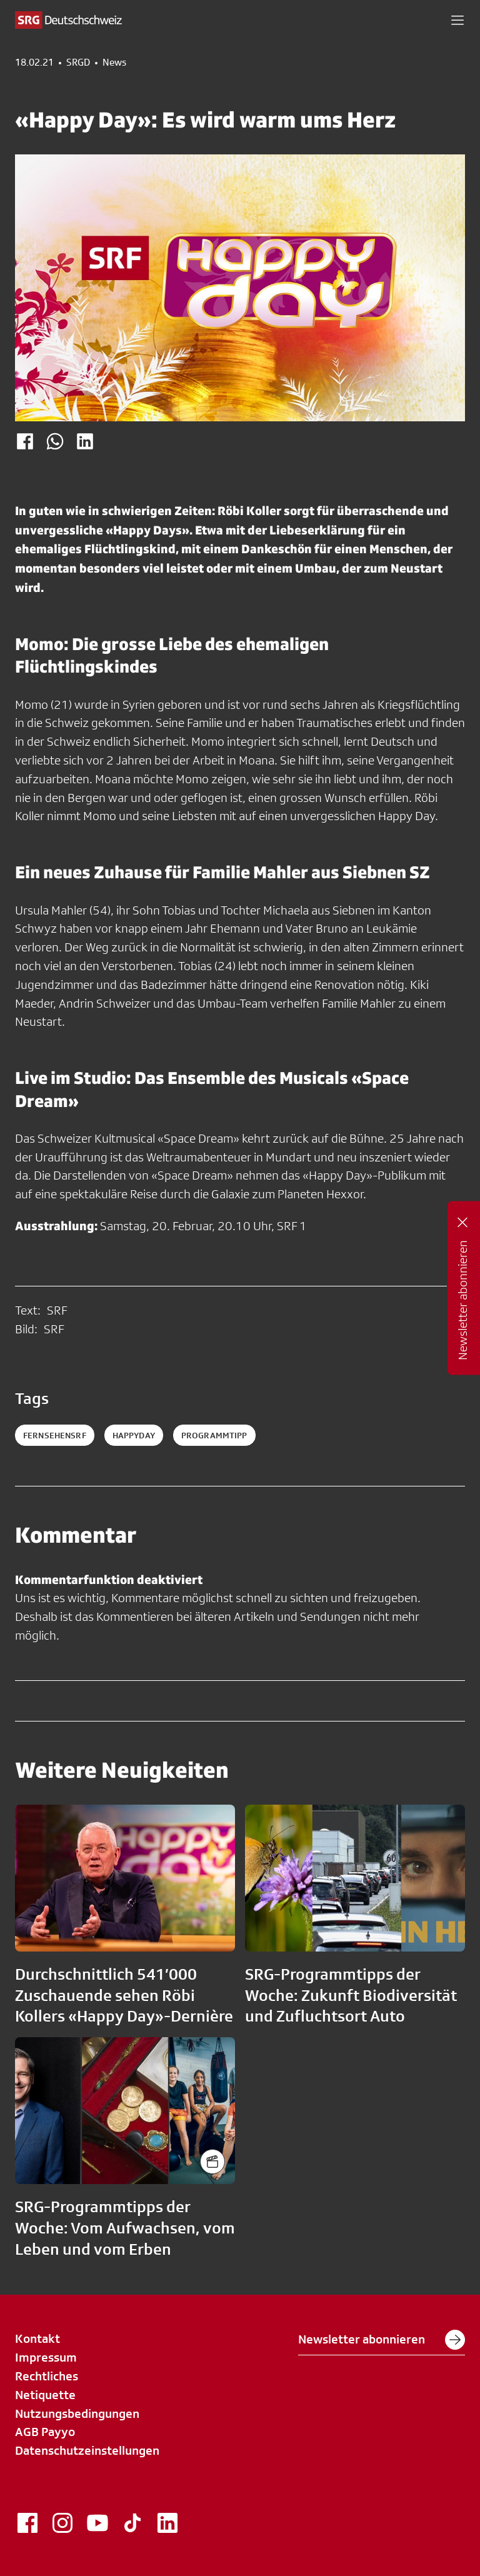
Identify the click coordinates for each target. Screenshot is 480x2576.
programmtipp (214, 1435)
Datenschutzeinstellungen (87, 2450)
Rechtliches (46, 2376)
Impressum (46, 2357)
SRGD (78, 62)
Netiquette (45, 2395)
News (114, 62)
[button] (457, 20)
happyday (133, 1435)
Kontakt (37, 2338)
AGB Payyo (45, 2431)
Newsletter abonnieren (381, 2340)
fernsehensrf (54, 1435)
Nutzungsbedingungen (77, 2413)
